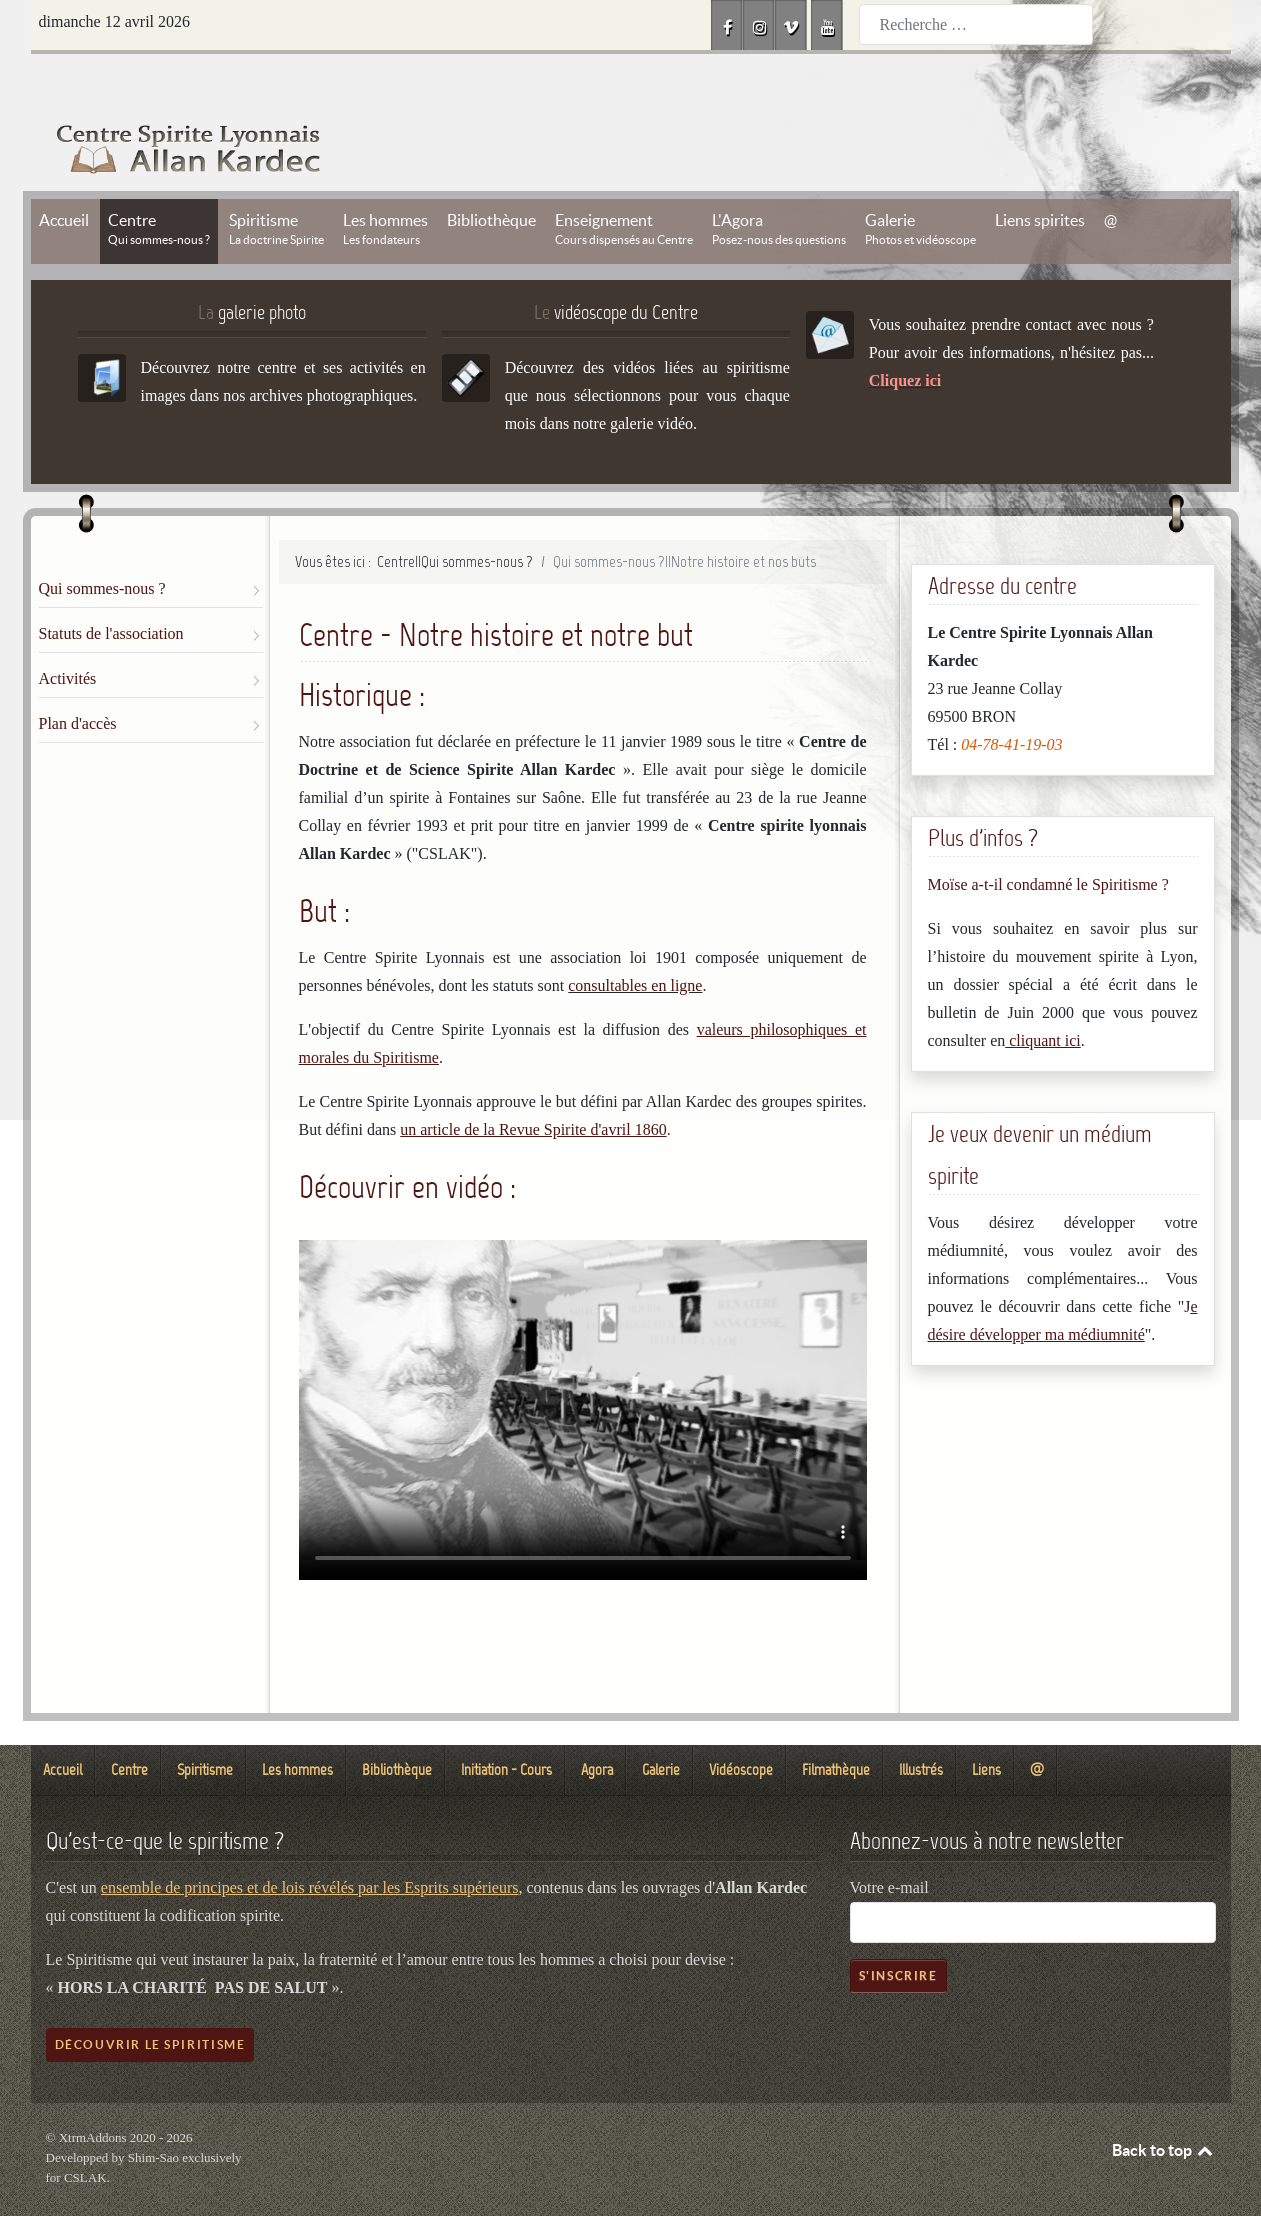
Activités (68, 633)
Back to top (1164, 2105)
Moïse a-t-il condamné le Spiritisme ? (1048, 839)
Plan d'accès (78, 678)
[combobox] (976, 24)
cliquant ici (1043, 995)
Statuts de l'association (111, 588)
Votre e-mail (889, 1842)
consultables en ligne (635, 940)
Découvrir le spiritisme (150, 1999)
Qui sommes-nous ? (102, 543)
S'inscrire (898, 1930)
